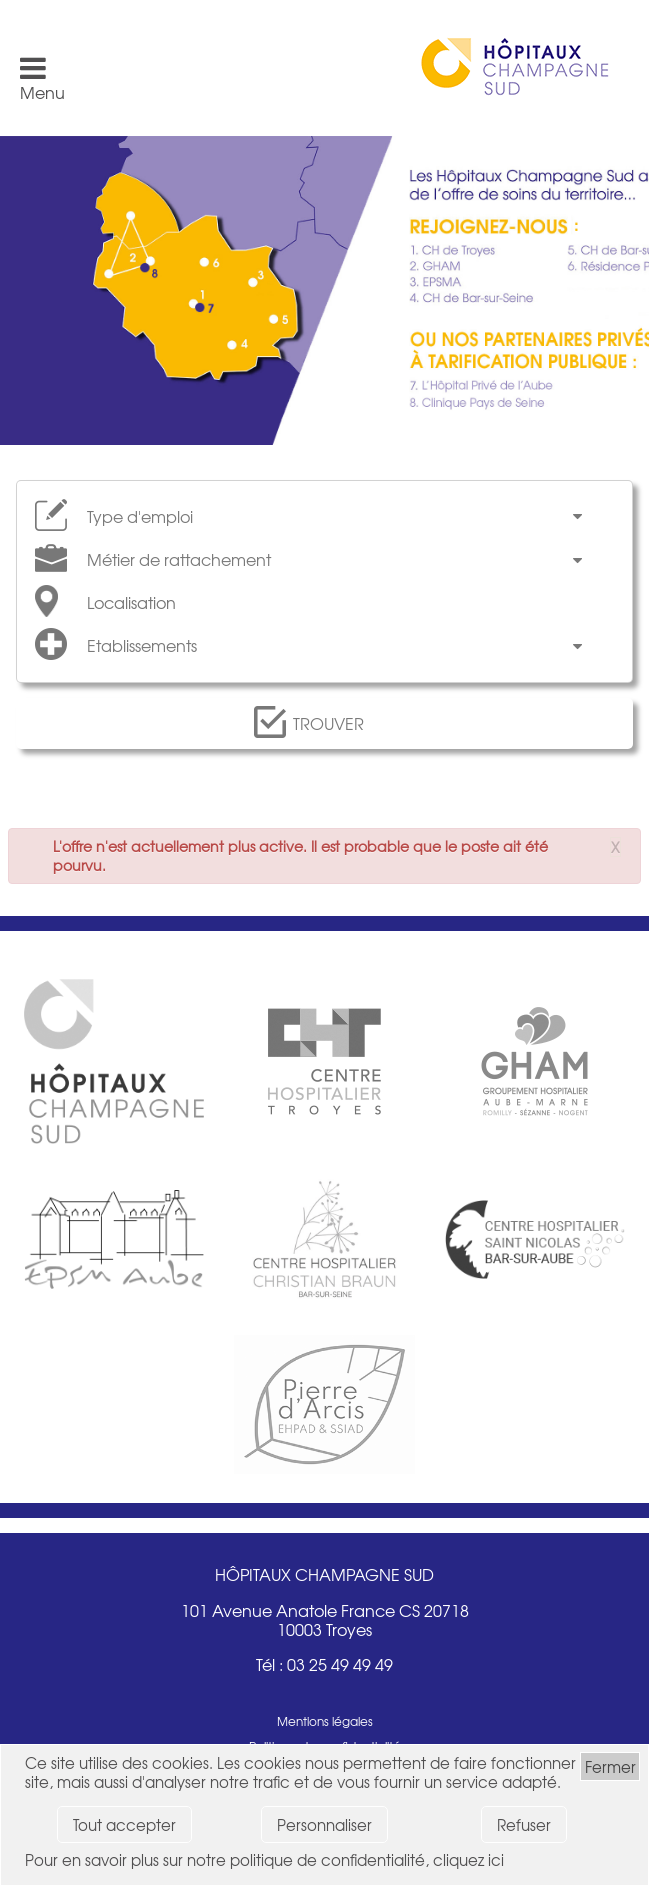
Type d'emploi (140, 516)
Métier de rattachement (179, 559)
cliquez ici (468, 1859)
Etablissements (142, 645)
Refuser (524, 1824)
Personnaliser (324, 1824)
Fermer (610, 1766)
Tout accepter (124, 1824)
